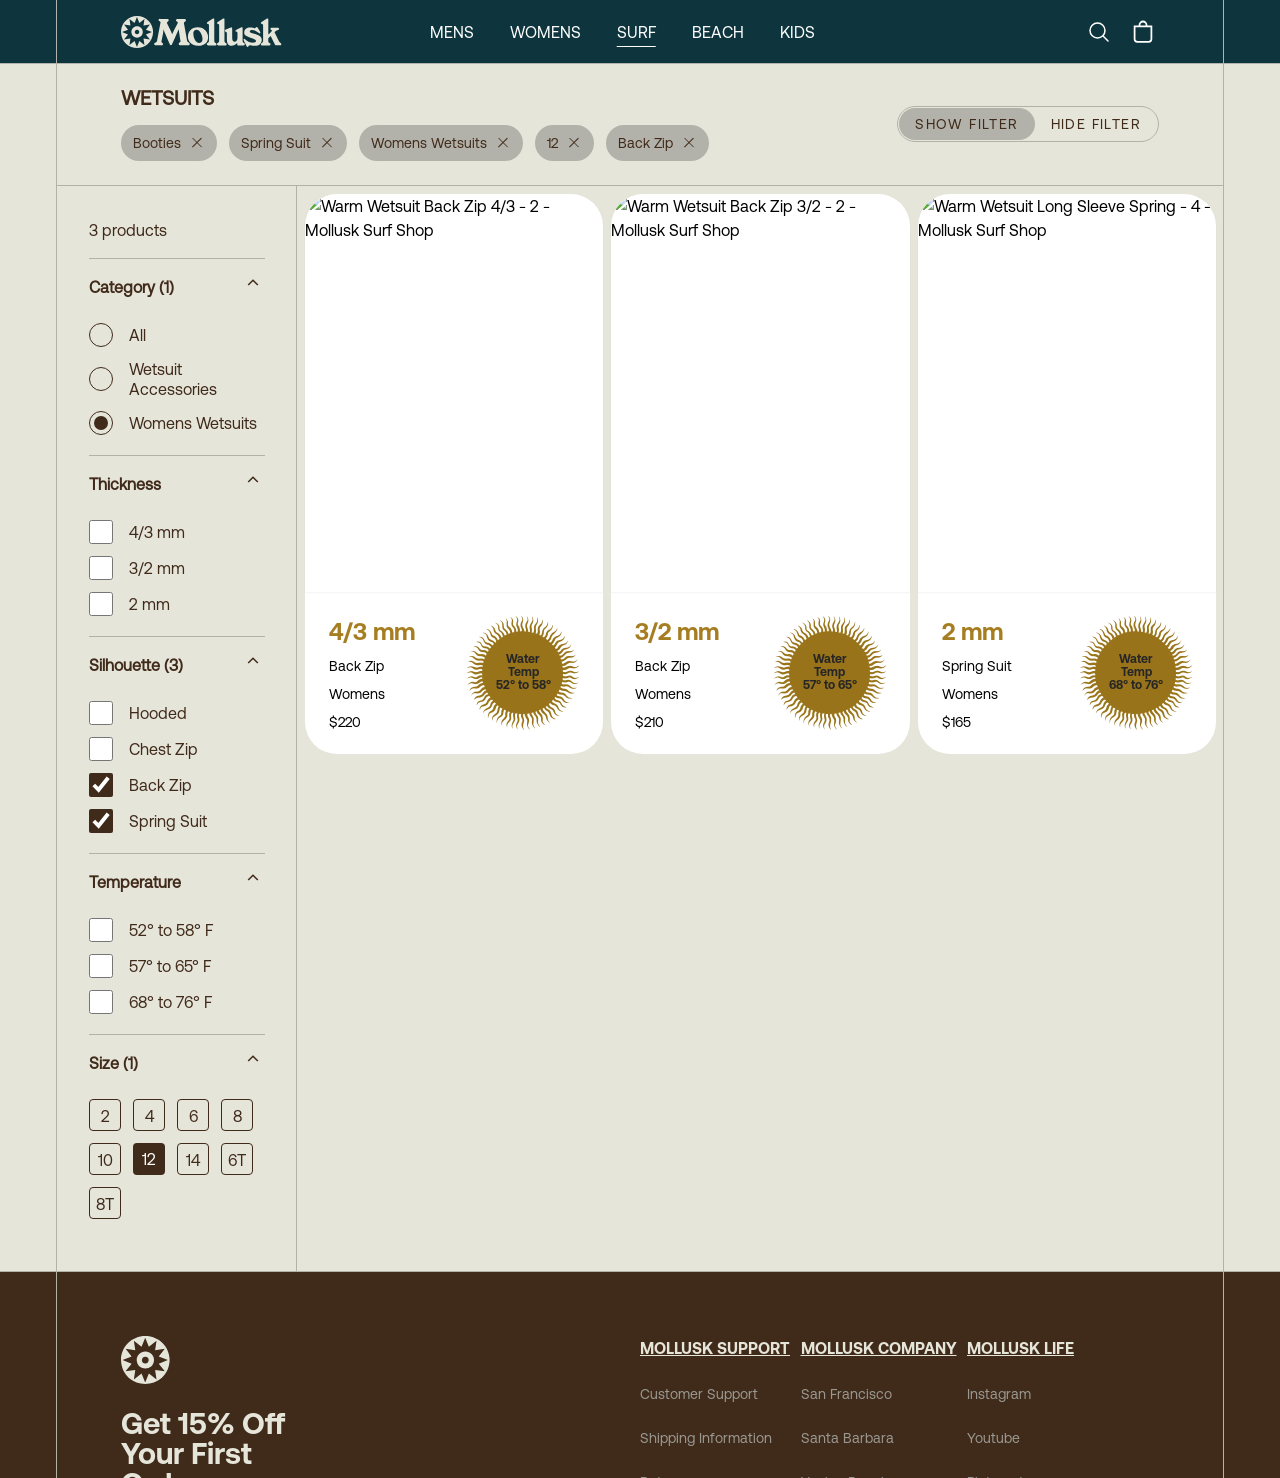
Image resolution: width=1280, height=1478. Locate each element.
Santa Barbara (847, 1438)
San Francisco (846, 1394)
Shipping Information (706, 1438)
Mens (452, 32)
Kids (797, 32)
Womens (545, 32)
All (117, 335)
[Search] (1107, 32)
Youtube (993, 1438)
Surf (636, 32)
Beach (718, 32)
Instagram (999, 1394)
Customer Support (699, 1394)
